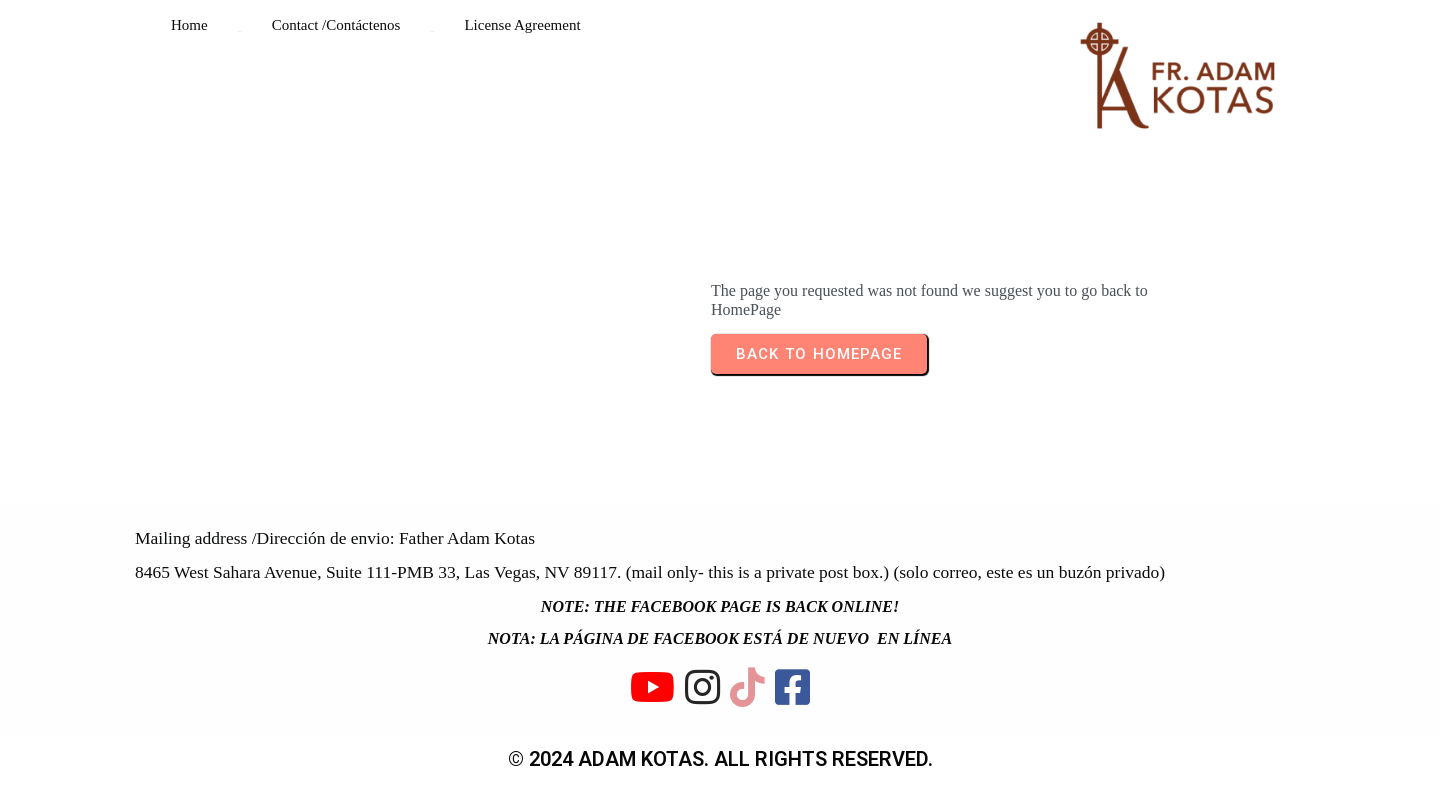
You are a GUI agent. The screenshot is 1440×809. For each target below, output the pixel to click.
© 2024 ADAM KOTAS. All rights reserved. (720, 757)
